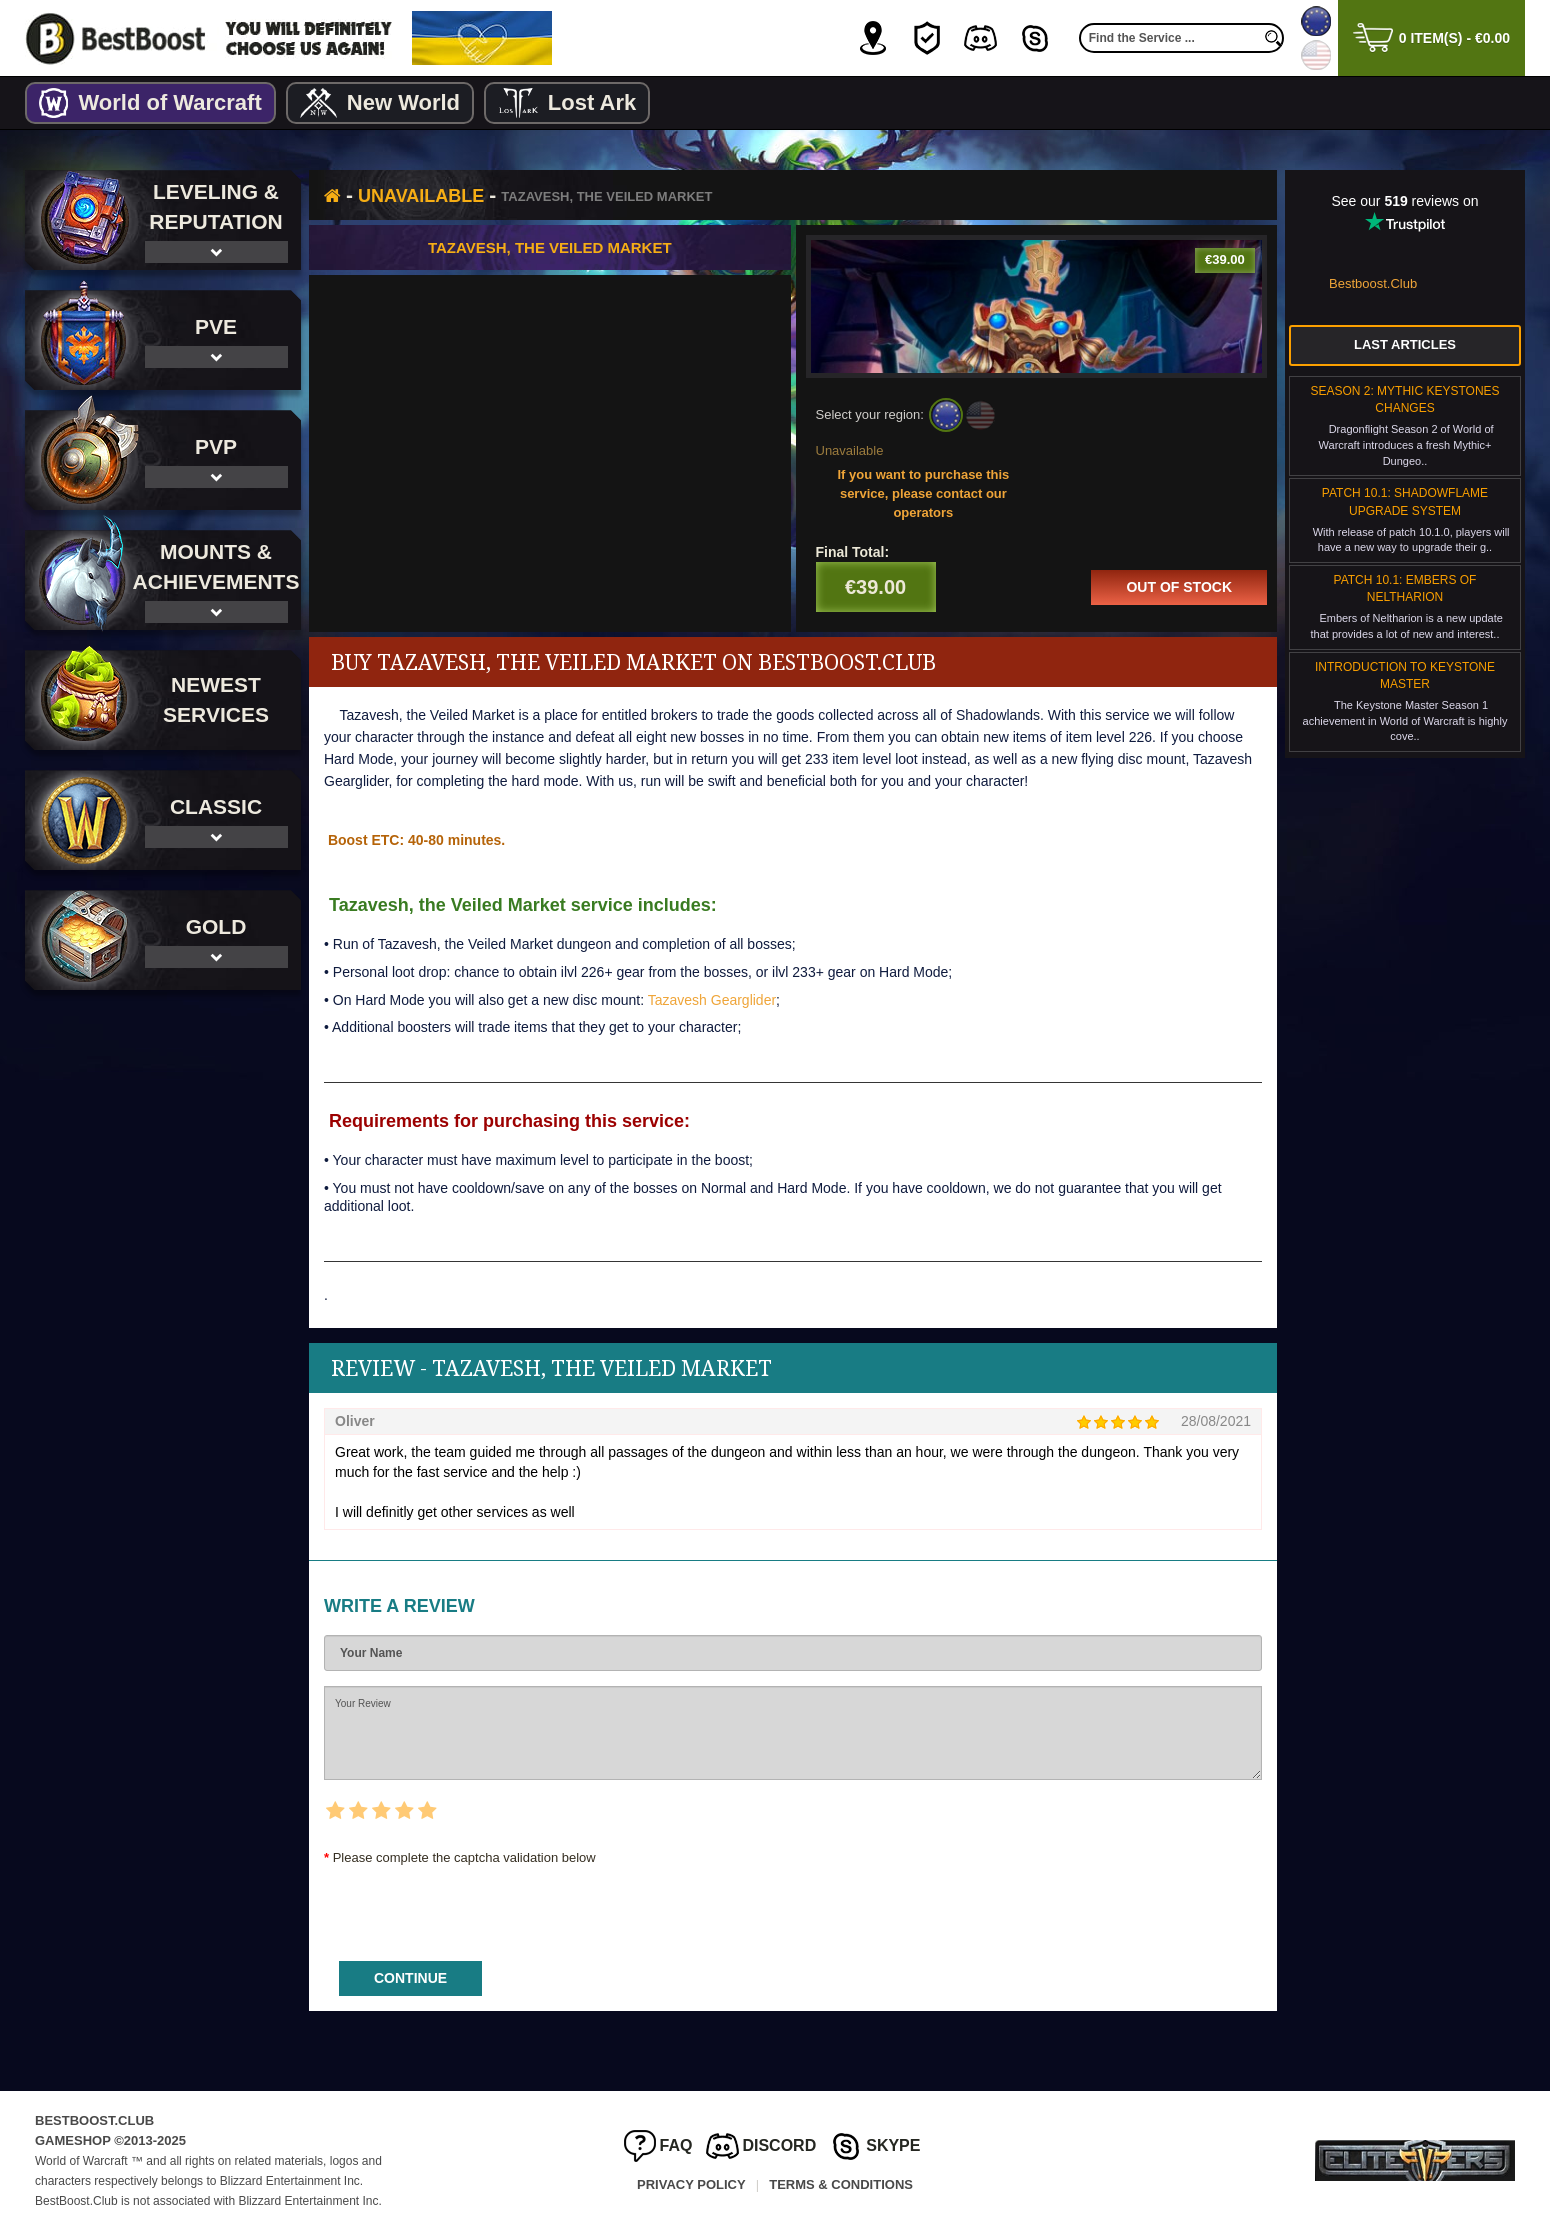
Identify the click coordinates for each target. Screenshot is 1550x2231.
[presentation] (476, 1907)
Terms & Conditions (841, 2184)
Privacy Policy (691, 2184)
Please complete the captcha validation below (464, 1857)
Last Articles (1405, 344)
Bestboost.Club (1373, 283)
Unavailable (421, 196)
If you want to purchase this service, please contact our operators (923, 493)
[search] (1274, 38)
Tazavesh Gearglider (712, 999)
